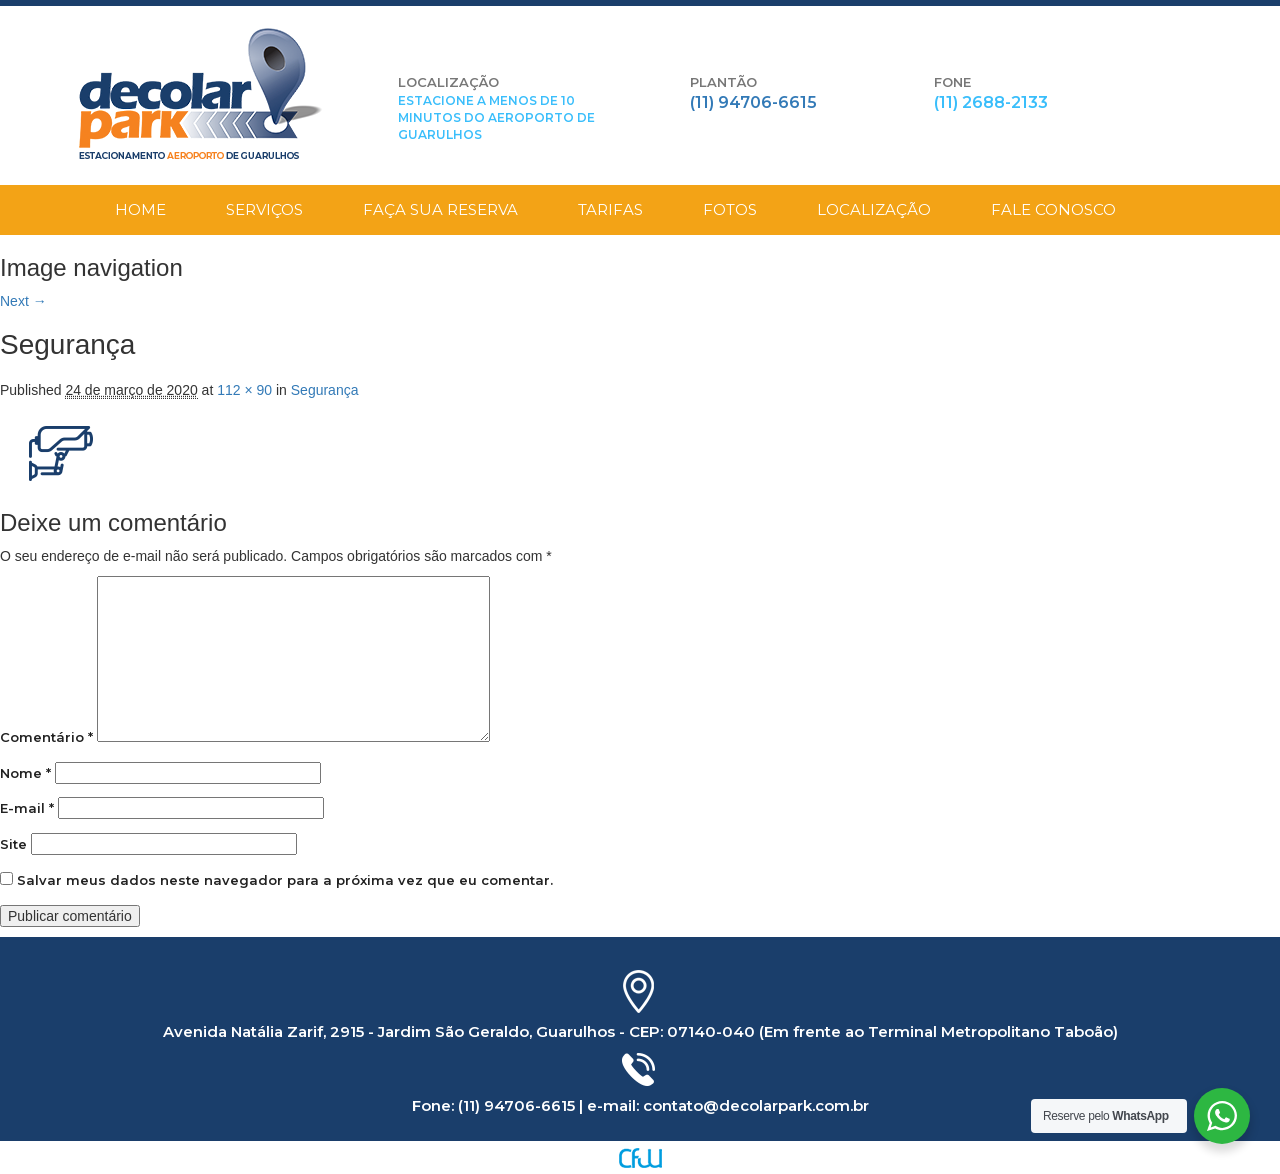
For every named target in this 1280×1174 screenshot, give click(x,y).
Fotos (730, 209)
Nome (25, 773)
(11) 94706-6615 (753, 102)
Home (140, 209)
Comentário (46, 737)
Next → (23, 301)
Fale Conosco (1053, 209)
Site (13, 844)
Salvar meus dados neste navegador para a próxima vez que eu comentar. (285, 880)
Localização (874, 209)
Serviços (264, 209)
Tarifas (610, 209)
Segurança (325, 390)
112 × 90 (244, 390)
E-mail (27, 808)
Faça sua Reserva (440, 209)
